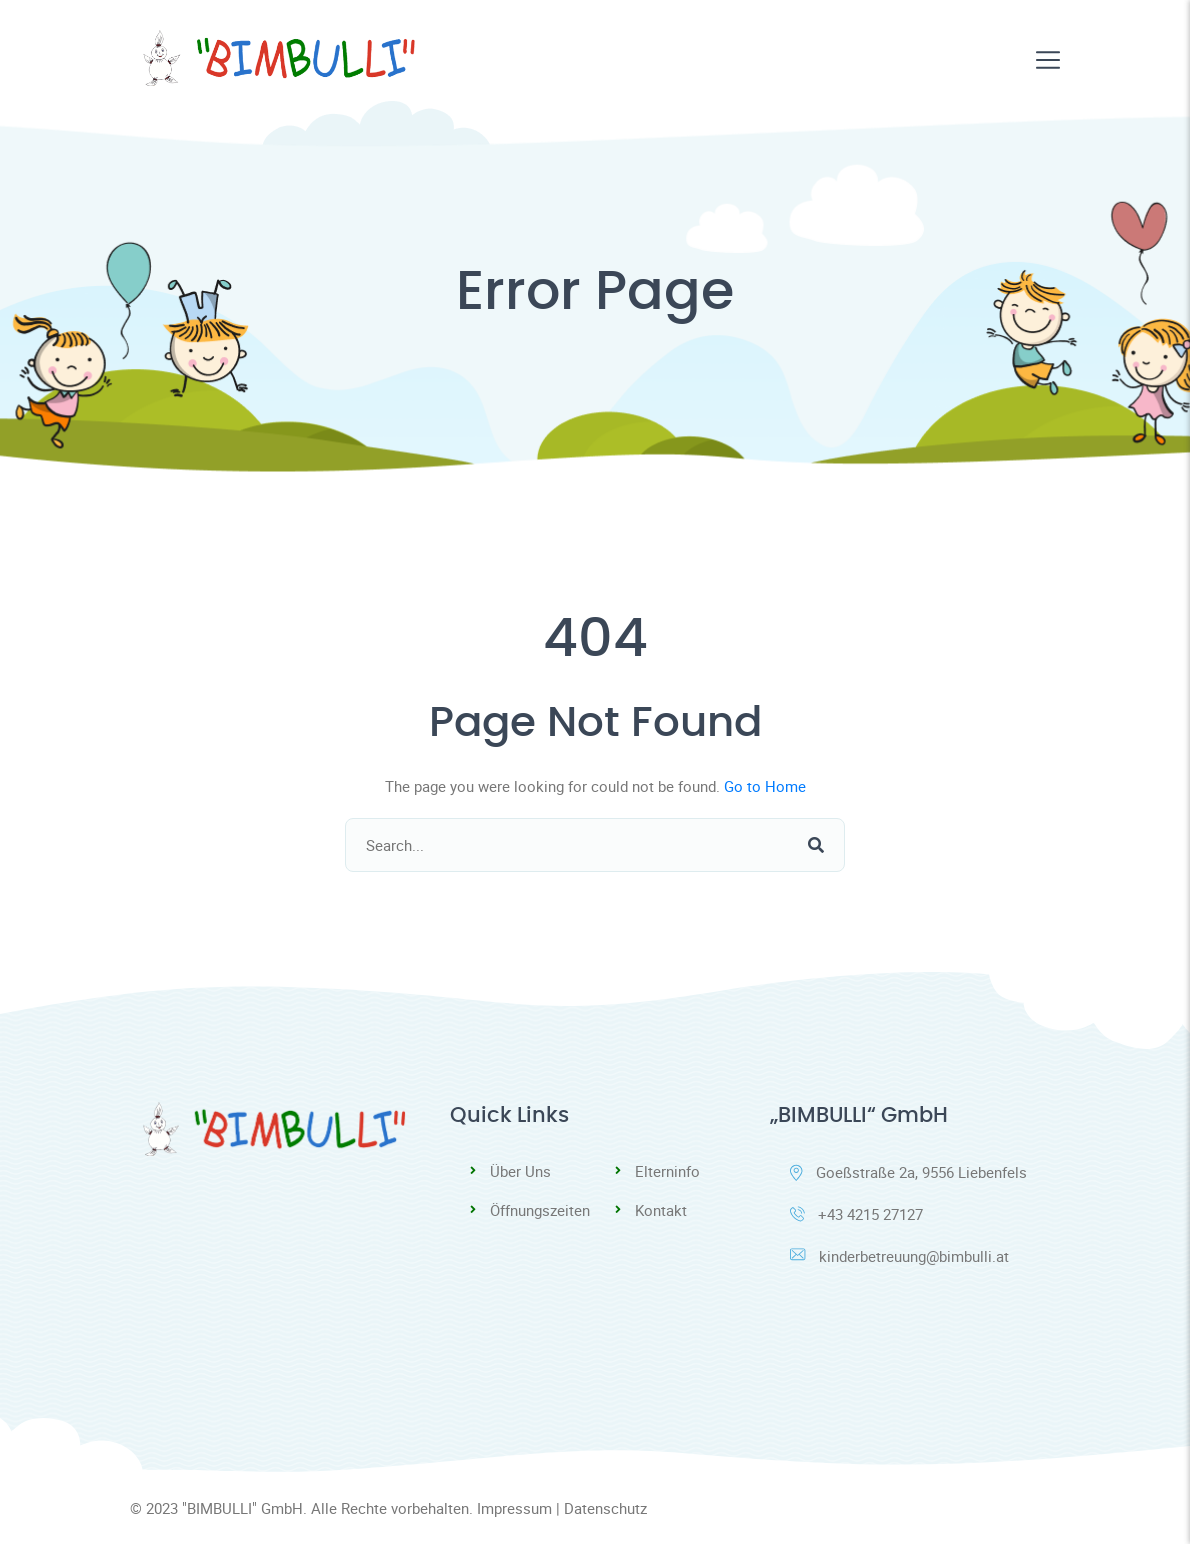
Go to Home (765, 786)
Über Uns (520, 1171)
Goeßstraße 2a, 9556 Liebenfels (908, 1172)
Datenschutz (605, 1508)
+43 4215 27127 (856, 1214)
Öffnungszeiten (540, 1210)
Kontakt (661, 1210)
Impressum (514, 1508)
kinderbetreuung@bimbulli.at (899, 1256)
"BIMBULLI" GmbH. (244, 1508)
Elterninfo (667, 1171)
